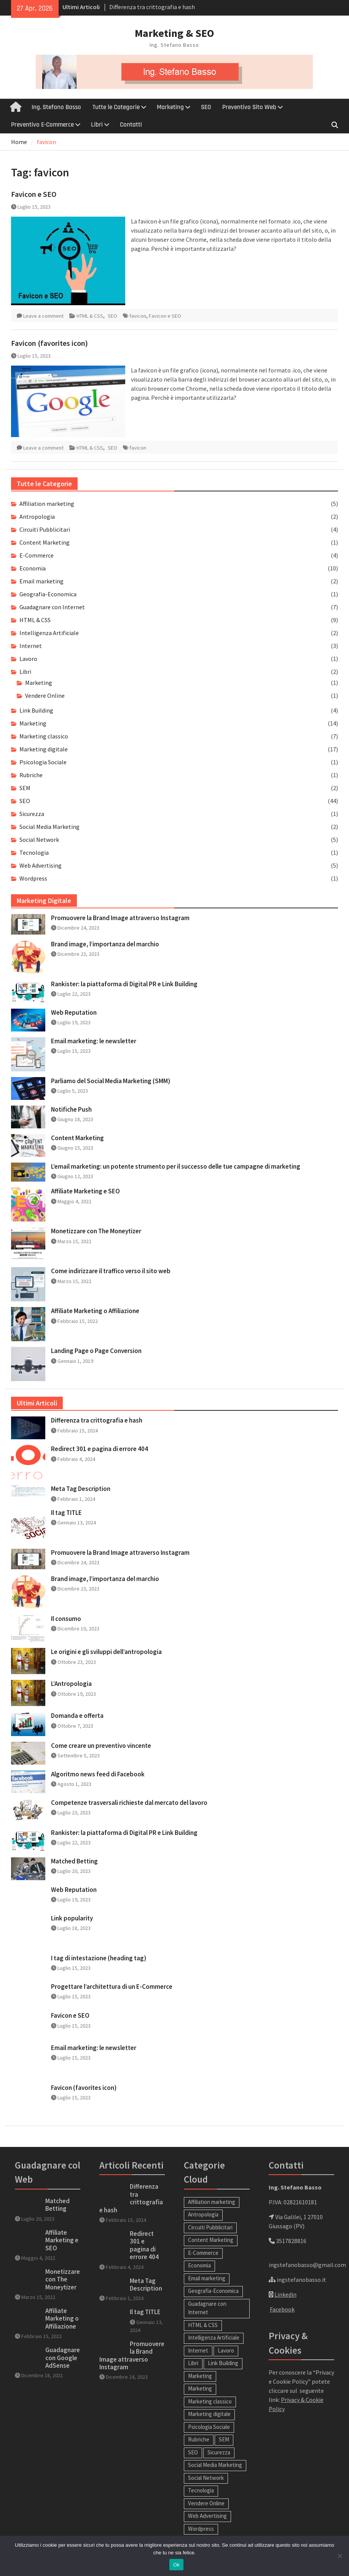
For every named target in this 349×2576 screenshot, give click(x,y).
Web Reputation (74, 1012)
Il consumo (66, 1618)
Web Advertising (40, 865)
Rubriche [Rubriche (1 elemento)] (198, 2439)
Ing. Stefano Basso (56, 107)
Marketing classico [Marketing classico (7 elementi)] (210, 2401)
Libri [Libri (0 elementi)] (193, 2363)
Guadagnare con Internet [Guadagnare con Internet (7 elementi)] (207, 2308)
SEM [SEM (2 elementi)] (224, 2439)
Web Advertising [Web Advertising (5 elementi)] (207, 2515)
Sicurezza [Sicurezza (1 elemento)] (218, 2452)
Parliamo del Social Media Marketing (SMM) (110, 1081)
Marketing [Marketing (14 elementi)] (200, 2376)
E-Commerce (36, 555)
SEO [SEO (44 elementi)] (193, 2452)
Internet (30, 646)
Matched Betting (74, 1861)
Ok (176, 2565)
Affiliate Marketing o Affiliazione (95, 1311)
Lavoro (28, 658)
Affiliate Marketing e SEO (85, 1191)
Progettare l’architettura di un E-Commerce (111, 1986)
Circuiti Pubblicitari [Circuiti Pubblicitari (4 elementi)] (210, 2227)
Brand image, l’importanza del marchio (105, 944)
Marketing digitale (43, 749)
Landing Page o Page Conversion (96, 1351)
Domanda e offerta (77, 1715)
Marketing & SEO (174, 33)
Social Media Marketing (49, 826)
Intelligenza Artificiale (49, 633)
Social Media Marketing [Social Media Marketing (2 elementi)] (215, 2464)
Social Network (39, 839)
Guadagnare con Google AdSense (62, 2358)
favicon (137, 315)
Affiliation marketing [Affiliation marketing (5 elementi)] (211, 2201)
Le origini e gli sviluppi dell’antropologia (106, 1652)
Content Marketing (44, 542)
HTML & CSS (89, 315)
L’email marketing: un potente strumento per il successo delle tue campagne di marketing (175, 1166)
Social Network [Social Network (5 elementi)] (206, 2477)
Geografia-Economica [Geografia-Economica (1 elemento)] (213, 2290)
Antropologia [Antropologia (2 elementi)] (203, 2214)
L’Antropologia (71, 1683)
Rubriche (31, 775)
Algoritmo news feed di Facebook (98, 1774)
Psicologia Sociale (43, 762)
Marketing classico (43, 736)
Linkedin (285, 2294)
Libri (97, 124)
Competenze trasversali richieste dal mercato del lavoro (129, 1802)
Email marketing (41, 581)
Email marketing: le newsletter (93, 1041)
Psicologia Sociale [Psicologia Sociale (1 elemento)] (209, 2426)
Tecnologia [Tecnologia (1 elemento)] (201, 2490)
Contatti (131, 124)
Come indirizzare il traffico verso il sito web (111, 1271)
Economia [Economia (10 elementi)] (199, 2265)
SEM (24, 788)
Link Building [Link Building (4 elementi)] (223, 2363)
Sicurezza (31, 813)
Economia (32, 568)
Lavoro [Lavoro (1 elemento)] (226, 2350)
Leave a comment (43, 315)
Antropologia (37, 516)
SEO (206, 107)
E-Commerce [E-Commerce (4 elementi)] (203, 2252)
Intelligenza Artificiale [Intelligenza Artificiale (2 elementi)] (213, 2337)
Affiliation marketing (46, 503)
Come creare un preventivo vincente (101, 1745)
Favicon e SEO (33, 194)
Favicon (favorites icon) (49, 343)
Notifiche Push (71, 1109)
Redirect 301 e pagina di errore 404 (99, 1449)
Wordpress (33, 878)
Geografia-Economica (47, 594)
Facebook (282, 2309)
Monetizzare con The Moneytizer (96, 1231)
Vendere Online (45, 695)
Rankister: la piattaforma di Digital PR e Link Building (124, 984)
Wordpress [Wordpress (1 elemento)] (201, 2528)
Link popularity (72, 1918)
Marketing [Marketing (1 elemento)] (200, 2388)
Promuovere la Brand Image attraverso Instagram (120, 918)
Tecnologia (34, 852)
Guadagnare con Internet (52, 607)
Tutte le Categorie (116, 107)
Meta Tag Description (80, 1488)
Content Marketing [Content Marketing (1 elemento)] (210, 2239)
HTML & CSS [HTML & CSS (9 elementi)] (203, 2325)
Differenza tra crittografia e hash (152, 7)
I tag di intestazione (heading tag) (98, 1958)
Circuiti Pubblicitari (44, 529)
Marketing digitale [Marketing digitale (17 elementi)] (209, 2414)
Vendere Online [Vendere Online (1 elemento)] (206, 2503)
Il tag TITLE (66, 1512)
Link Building (36, 710)
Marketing (170, 107)
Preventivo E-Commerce (42, 124)
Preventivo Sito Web (249, 107)
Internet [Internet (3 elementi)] (198, 2350)
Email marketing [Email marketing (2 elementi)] (206, 2278)
